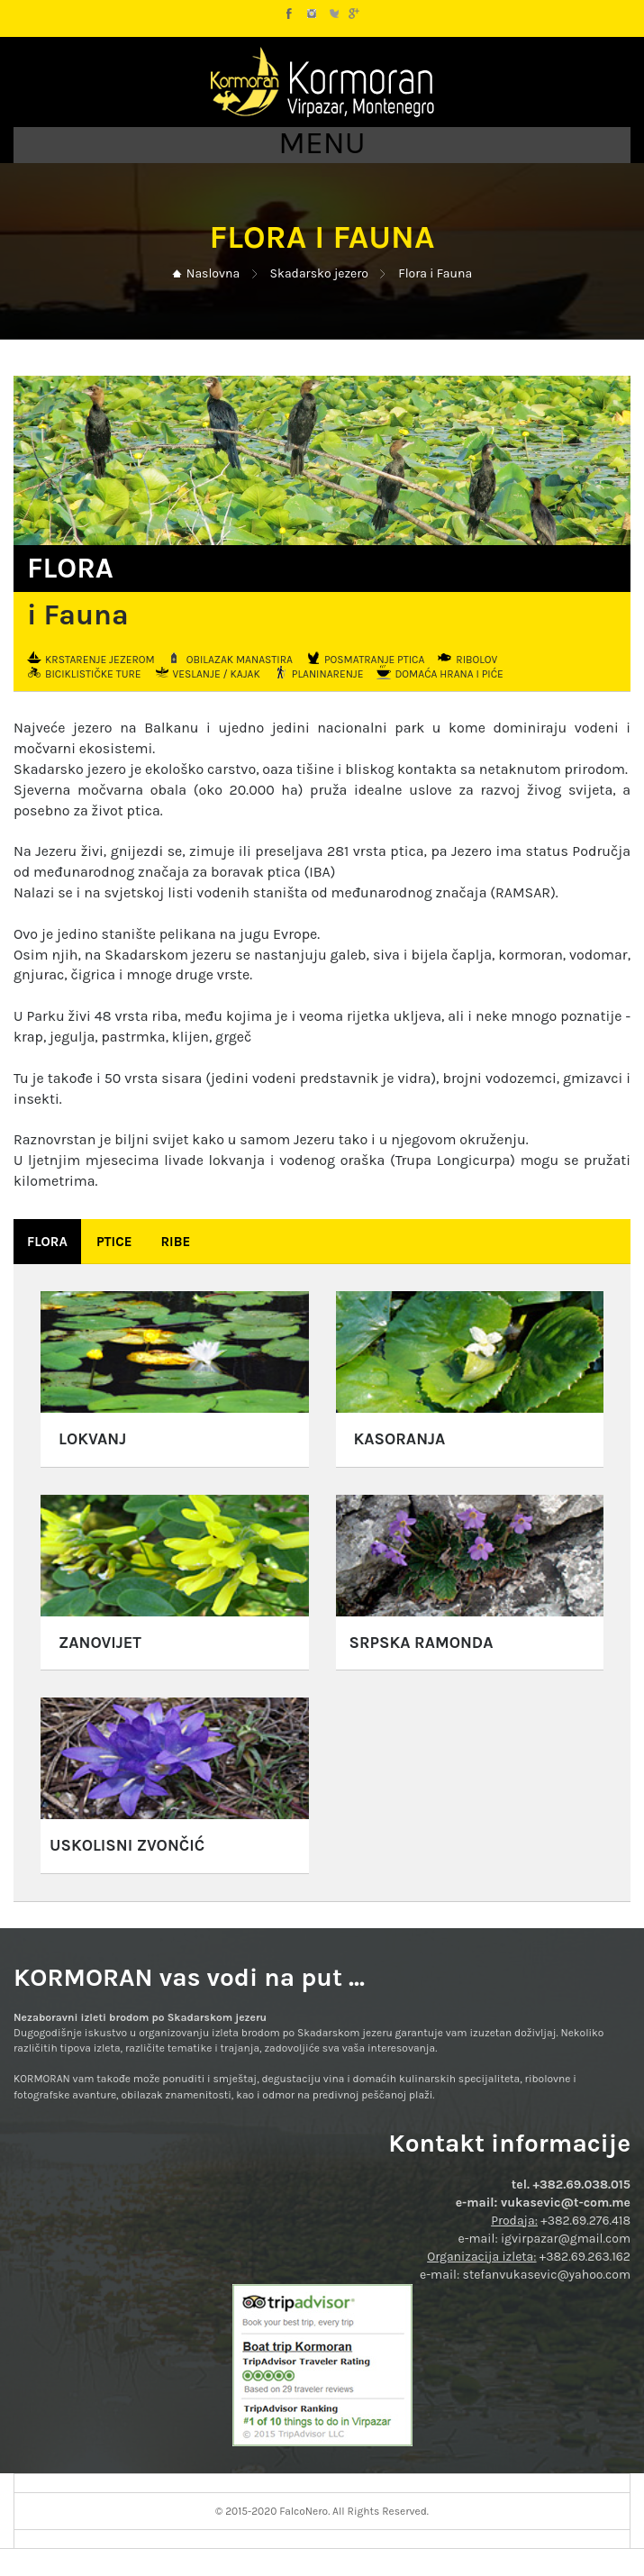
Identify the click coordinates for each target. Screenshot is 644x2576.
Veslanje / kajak (216, 673)
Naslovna (213, 273)
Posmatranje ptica (374, 659)
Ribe (175, 1241)
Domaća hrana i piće (449, 673)
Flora (47, 1241)
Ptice (114, 1241)
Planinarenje (328, 673)
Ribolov (476, 659)
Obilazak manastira (239, 659)
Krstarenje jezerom (100, 659)
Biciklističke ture (93, 673)
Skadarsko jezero (319, 273)
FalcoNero (303, 2511)
